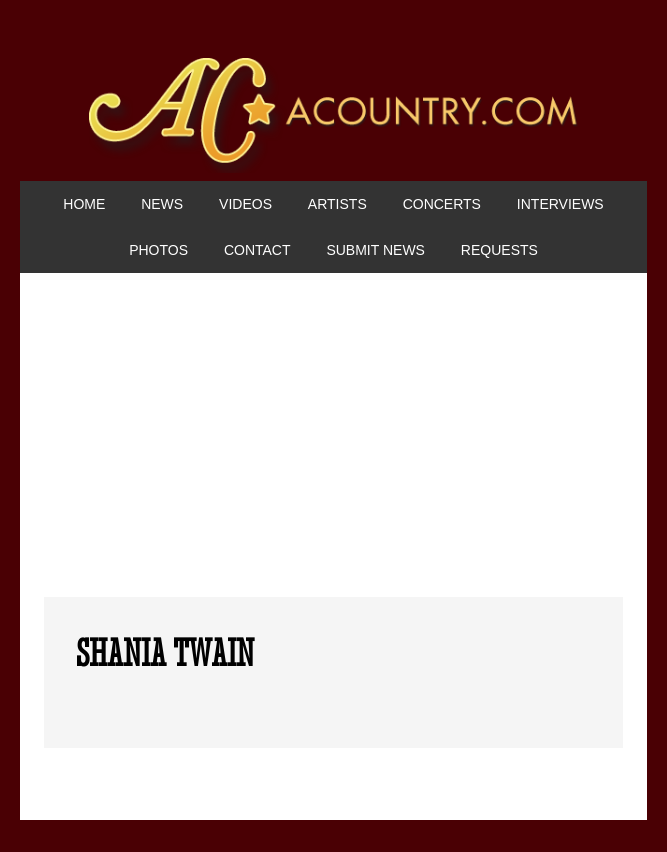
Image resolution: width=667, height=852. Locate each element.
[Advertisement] (333, 447)
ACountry (333, 119)
